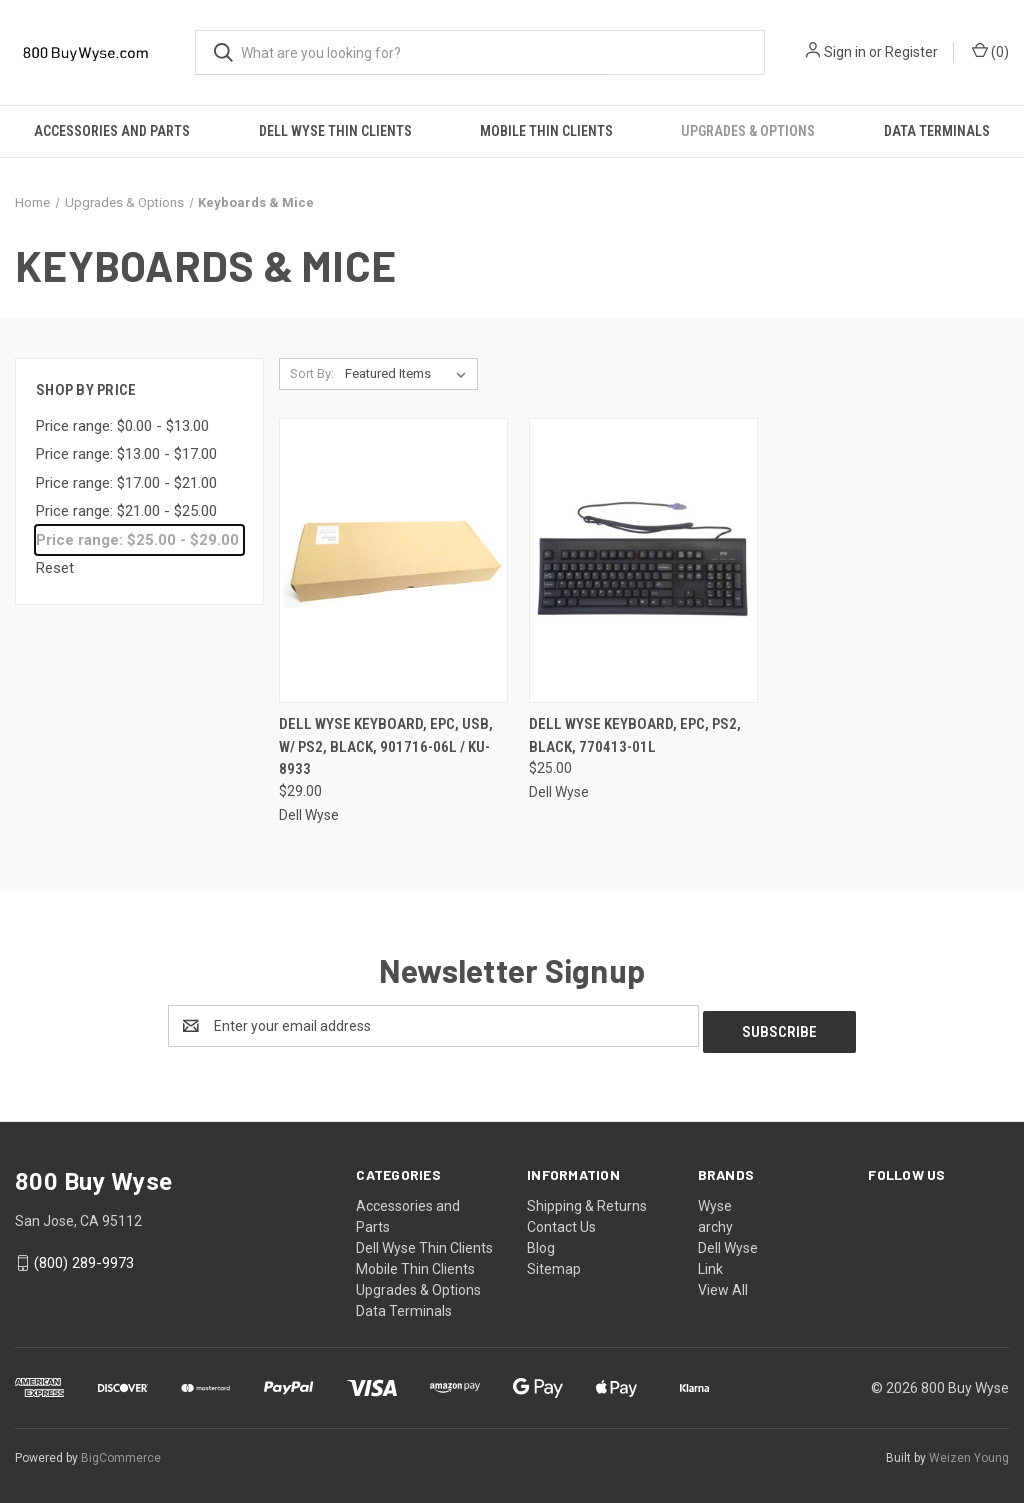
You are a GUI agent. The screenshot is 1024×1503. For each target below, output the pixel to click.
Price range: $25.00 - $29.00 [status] (137, 540)
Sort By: (312, 373)
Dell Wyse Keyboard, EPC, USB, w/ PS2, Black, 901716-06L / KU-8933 (386, 746)
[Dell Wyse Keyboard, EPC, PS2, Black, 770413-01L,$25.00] (643, 560)
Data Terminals (404, 1305)
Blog (541, 1242)
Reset (55, 568)
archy (715, 1221)
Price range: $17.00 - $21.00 (126, 483)
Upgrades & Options (748, 131)
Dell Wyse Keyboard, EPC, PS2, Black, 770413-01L (635, 735)
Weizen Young (969, 1452)
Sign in (845, 52)
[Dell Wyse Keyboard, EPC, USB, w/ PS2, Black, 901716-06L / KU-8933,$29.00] (393, 560)
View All (723, 1284)
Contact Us (561, 1221)
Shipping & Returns (587, 1200)
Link (710, 1263)
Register (911, 52)
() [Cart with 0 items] (990, 51)
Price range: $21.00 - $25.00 (126, 511)
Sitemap (554, 1263)
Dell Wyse (728, 1242)
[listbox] (409, 374)
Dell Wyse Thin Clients (335, 131)
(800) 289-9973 (84, 1257)
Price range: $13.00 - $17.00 (126, 454)
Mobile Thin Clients (546, 131)
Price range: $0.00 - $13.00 (122, 426)
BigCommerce (121, 1452)
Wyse (715, 1200)
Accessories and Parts (112, 131)
